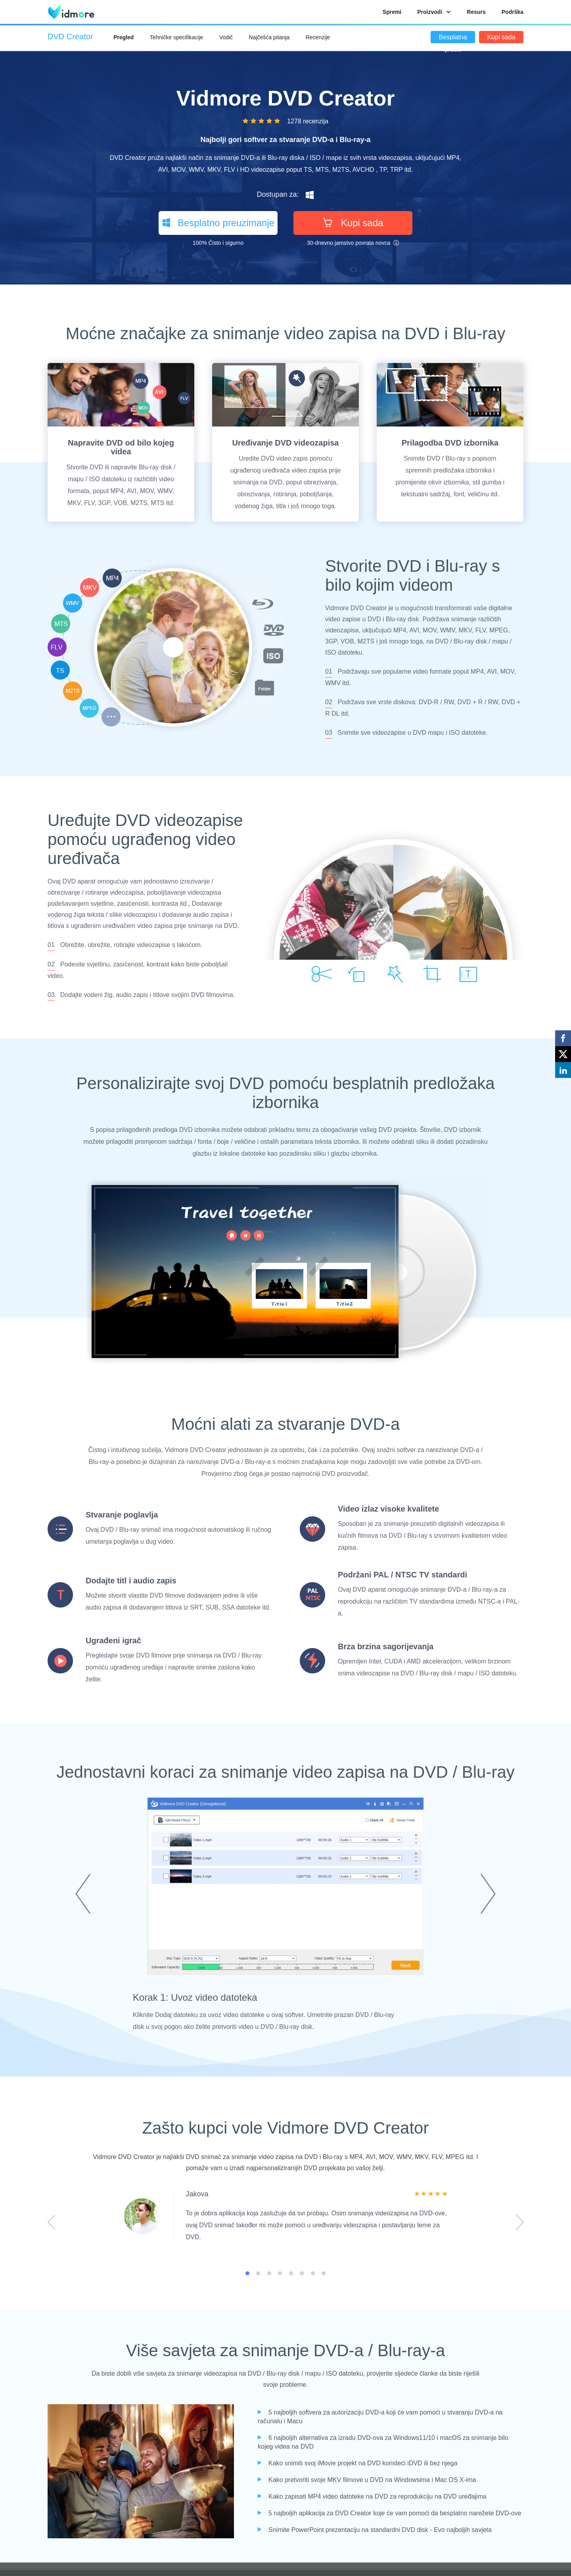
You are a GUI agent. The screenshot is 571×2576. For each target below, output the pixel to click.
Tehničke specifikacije (176, 37)
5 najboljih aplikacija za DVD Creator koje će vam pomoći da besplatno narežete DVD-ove (394, 2513)
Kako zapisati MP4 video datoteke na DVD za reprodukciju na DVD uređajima (377, 2496)
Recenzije (318, 37)
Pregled (123, 37)
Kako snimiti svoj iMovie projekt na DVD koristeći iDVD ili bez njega (363, 2463)
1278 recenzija (307, 121)
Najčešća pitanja (269, 37)
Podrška (512, 12)
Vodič (226, 37)
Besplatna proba (453, 38)
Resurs (476, 12)
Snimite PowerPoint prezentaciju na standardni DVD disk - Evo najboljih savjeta (380, 2529)
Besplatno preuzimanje (218, 222)
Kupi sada (501, 37)
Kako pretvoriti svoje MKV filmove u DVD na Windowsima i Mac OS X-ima (372, 2479)
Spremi (392, 12)
